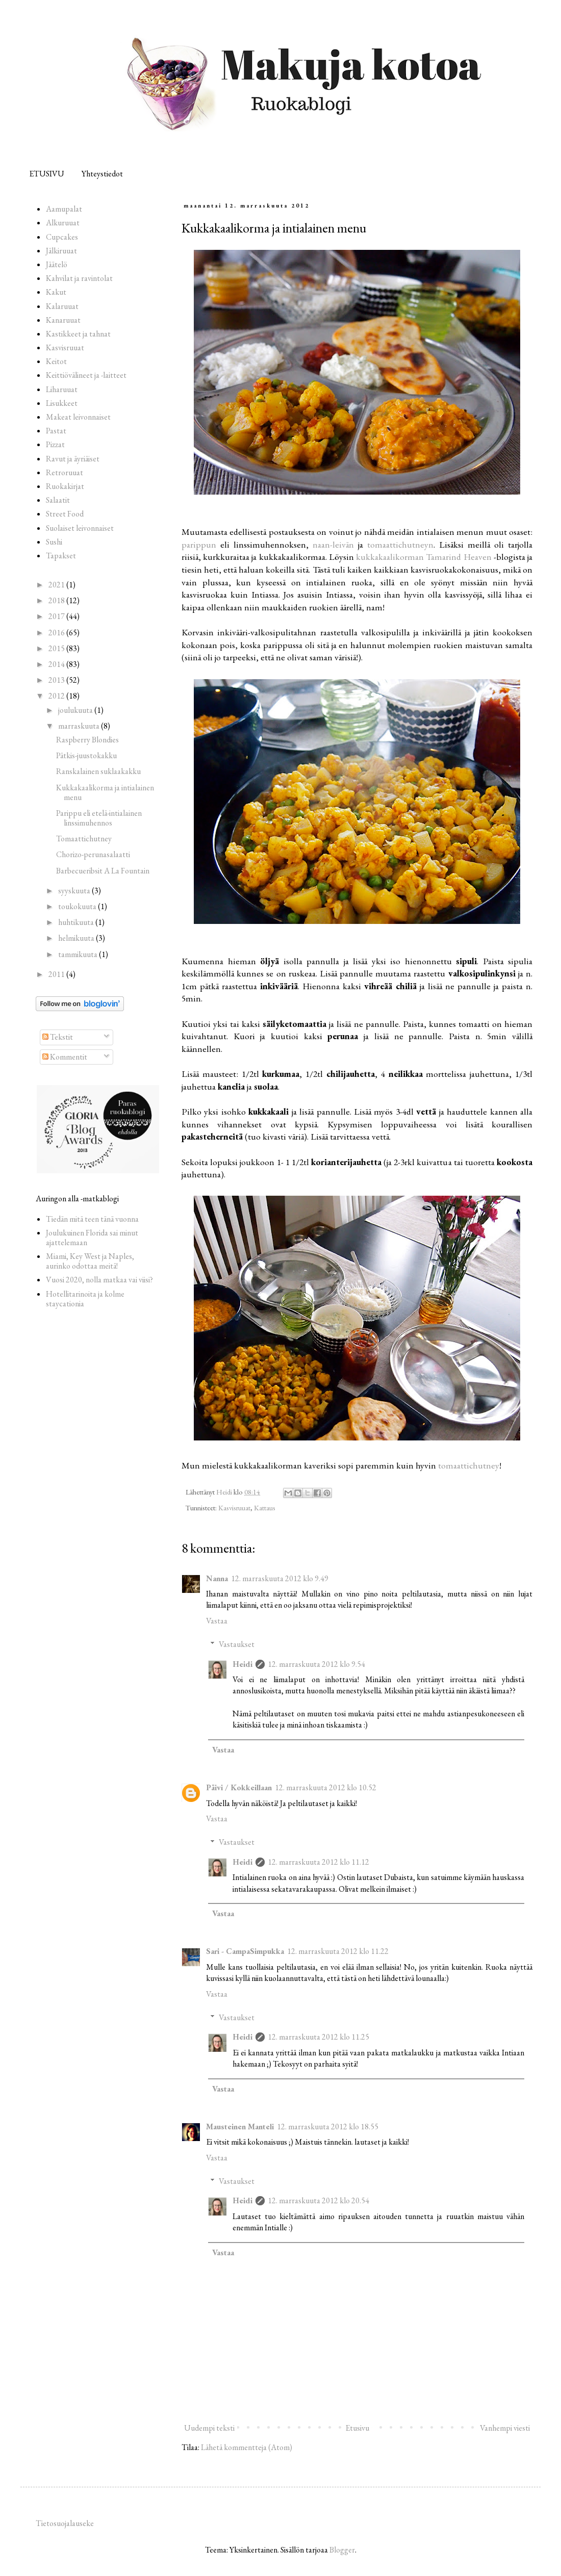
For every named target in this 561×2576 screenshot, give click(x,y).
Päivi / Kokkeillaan (239, 1787)
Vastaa (216, 1620)
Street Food (65, 513)
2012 (57, 695)
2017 (57, 616)
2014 (57, 664)
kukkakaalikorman (390, 556)
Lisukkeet (62, 403)
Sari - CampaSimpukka (245, 1951)
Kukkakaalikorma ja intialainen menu (105, 792)
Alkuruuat (63, 222)
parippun (199, 544)
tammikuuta (78, 954)
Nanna (217, 1578)
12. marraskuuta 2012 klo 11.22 (338, 1951)
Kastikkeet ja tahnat (78, 333)
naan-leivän (333, 544)
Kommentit (64, 1056)
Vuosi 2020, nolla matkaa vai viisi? (99, 1279)
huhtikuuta (76, 922)
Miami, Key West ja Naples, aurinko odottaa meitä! (90, 1261)
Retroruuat (64, 472)
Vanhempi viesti (505, 2428)
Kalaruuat (62, 306)
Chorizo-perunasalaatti (93, 854)
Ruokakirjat (65, 486)
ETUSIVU (46, 173)
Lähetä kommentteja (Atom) (246, 2447)
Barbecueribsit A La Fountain (102, 870)
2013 (57, 680)
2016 (57, 632)
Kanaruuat (63, 320)
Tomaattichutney (84, 838)
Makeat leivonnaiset (78, 416)
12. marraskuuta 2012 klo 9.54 (316, 1664)
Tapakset (61, 555)
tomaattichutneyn (400, 544)
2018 (57, 600)
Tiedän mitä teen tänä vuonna (92, 1219)
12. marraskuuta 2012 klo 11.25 (318, 2036)
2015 (57, 648)
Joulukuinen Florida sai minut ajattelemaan (92, 1237)
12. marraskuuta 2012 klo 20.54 (318, 2200)
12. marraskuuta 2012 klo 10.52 (325, 1787)
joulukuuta (76, 710)
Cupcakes (62, 236)
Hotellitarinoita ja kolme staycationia (85, 1299)
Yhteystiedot (102, 173)
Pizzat (55, 444)
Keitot (56, 361)
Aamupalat (64, 208)
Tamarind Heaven (458, 556)
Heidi (242, 1664)
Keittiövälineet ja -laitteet (86, 375)
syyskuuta (75, 890)
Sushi (54, 541)
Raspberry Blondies (87, 739)
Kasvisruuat (234, 1507)
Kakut (56, 292)
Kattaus (264, 1507)
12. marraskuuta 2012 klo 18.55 (327, 2126)
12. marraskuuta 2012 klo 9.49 (279, 1578)
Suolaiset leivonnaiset (80, 528)
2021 (57, 584)
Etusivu (357, 2428)
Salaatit (58, 500)
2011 (57, 974)
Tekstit (57, 1037)
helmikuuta (77, 938)
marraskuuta (79, 725)
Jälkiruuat (61, 250)
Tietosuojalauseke (65, 2523)
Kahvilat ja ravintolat (79, 278)
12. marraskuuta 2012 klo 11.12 (318, 1862)
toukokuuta (78, 906)
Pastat (56, 430)
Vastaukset (236, 1644)
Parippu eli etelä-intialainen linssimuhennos (99, 818)
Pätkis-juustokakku (86, 755)
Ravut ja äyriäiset (72, 458)
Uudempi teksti (209, 2428)
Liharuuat (62, 389)
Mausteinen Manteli (240, 2126)
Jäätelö (56, 264)
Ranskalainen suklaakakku (98, 771)
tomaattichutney (468, 1465)
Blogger (342, 2549)
